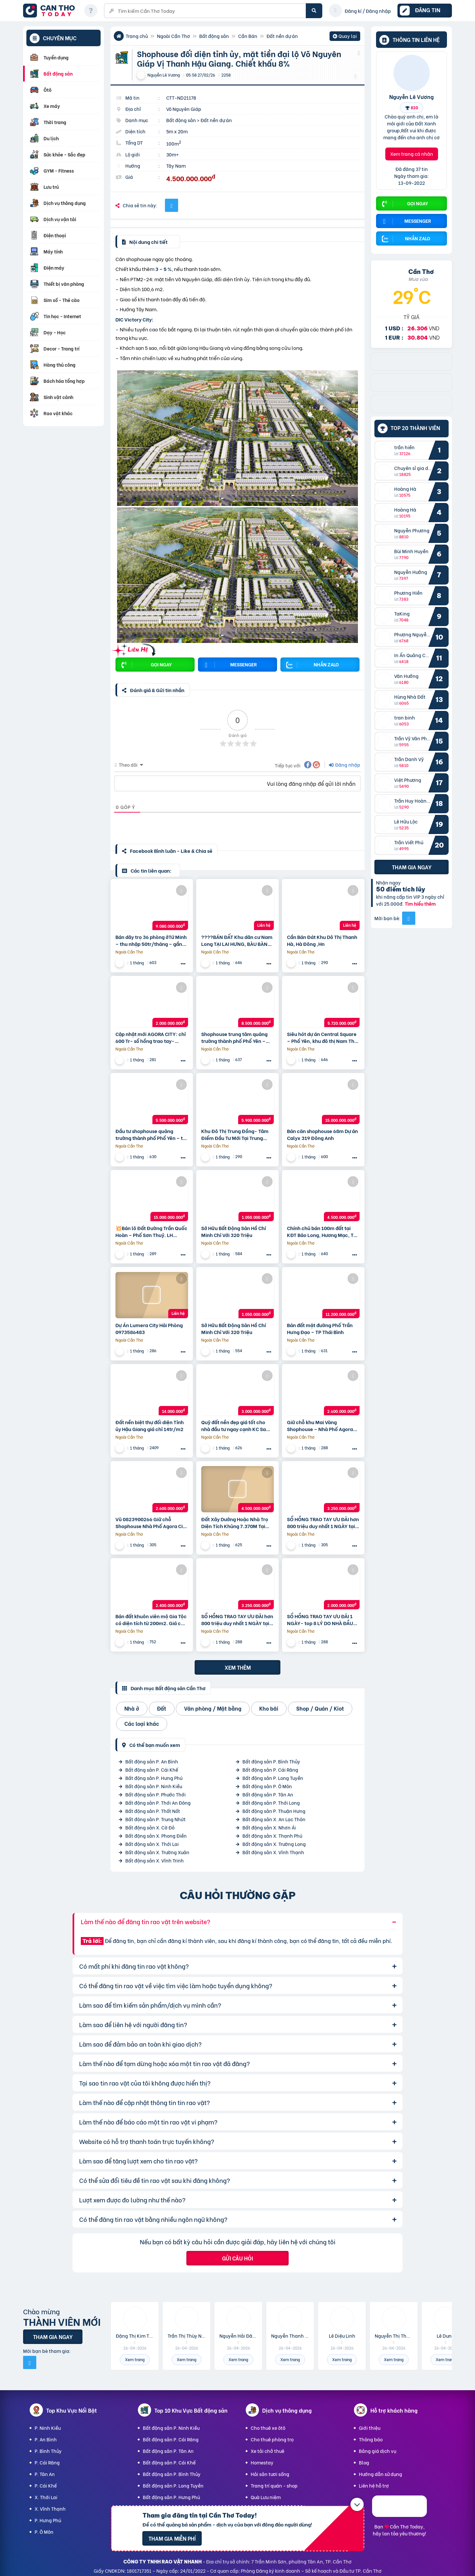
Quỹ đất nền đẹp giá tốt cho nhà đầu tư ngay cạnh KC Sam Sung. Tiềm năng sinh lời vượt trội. (235, 1425)
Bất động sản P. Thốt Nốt (152, 1810)
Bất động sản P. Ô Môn (267, 1786)
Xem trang (134, 2359)
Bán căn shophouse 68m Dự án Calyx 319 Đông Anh (322, 1134)
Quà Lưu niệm (266, 2496)
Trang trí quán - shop (274, 2485)
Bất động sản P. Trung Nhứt (155, 1819)
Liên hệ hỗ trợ (374, 2485)
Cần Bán (247, 35)
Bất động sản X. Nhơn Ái (269, 1827)
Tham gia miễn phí (172, 2538)
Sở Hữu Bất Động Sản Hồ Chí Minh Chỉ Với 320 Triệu (233, 1231)
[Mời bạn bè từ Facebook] (408, 918)
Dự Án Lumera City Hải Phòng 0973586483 (149, 1328)
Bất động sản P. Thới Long (271, 1802)
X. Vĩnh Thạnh (50, 2508)
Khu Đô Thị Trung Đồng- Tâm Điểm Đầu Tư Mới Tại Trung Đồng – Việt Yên (235, 1134)
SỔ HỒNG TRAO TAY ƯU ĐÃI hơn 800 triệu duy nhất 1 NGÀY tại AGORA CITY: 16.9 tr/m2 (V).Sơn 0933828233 (237, 1619)
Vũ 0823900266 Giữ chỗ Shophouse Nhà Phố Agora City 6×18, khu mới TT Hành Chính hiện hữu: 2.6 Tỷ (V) (151, 1522)
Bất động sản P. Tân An (267, 1794)
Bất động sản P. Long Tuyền (272, 1777)
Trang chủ (137, 35)
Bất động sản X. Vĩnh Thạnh (273, 1852)
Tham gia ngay (411, 867)
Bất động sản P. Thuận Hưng (273, 1810)
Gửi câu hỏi (237, 2258)
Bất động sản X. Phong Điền (156, 1835)
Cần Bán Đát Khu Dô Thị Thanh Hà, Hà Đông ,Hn (322, 940)
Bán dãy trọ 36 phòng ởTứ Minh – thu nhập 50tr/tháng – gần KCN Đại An (151, 940)
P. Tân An (45, 2473)
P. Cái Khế (46, 2485)
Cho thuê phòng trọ (272, 2439)
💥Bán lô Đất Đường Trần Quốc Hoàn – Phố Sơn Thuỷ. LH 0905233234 (151, 1231)
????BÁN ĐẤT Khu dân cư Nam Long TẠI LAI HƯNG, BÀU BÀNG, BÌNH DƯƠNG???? (237, 940)
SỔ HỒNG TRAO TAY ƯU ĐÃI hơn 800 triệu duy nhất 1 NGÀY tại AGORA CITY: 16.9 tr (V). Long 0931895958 (323, 1522)
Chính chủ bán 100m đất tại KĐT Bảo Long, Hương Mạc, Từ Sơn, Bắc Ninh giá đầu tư (321, 1231)
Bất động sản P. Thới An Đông (158, 1802)
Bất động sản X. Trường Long (274, 1843)
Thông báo (371, 2439)
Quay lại (345, 36)
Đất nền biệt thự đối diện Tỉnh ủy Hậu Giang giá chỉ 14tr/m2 (149, 1425)
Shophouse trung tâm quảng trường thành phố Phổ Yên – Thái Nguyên (234, 1037)
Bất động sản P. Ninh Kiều (153, 1786)
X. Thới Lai (46, 2496)
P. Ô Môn (44, 2531)
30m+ (172, 154)
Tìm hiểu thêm (420, 903)
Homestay (262, 2462)
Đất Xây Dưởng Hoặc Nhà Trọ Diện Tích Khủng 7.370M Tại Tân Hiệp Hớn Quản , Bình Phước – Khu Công (234, 1522)
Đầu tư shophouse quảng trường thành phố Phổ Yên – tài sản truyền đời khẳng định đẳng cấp (151, 1134)
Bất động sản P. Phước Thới (155, 1794)
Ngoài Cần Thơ (173, 35)
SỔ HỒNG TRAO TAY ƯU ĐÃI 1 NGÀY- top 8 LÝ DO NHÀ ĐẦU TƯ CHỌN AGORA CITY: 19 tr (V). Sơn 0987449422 (320, 1619)
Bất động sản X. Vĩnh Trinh (154, 1860)
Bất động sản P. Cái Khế (151, 1769)
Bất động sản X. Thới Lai (152, 1843)
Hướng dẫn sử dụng (380, 2473)
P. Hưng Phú (48, 2520)
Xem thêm (238, 1667)
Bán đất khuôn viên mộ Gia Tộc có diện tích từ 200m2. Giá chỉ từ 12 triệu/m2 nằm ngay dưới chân (151, 1619)
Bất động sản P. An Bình (151, 1761)
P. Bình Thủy (48, 2450)
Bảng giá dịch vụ (377, 2450)
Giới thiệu (369, 2427)
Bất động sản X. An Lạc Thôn (273, 1819)
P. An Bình (46, 2439)
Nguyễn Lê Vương (411, 96)
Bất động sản (214, 35)
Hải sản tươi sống (270, 2473)
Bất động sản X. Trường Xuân (157, 1852)
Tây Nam (176, 165)
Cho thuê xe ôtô (268, 2427)
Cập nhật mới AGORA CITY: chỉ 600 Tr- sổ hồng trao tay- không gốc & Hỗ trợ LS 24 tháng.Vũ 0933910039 (150, 1037)
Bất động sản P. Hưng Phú (153, 1777)
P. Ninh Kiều (48, 2427)
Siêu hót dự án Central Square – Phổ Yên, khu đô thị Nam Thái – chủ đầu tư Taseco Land (323, 1037)
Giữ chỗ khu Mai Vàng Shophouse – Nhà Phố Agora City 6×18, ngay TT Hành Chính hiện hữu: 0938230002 (322, 1425)
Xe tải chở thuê (267, 2450)
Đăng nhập (344, 764)
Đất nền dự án (282, 35)
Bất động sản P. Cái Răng (270, 1769)
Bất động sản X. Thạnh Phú (272, 1835)
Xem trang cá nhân (411, 153)
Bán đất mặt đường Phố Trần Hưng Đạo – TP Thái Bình (320, 1328)
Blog (364, 2462)
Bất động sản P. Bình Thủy (271, 1761)
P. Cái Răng (47, 2462)
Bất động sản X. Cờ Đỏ (149, 1827)
